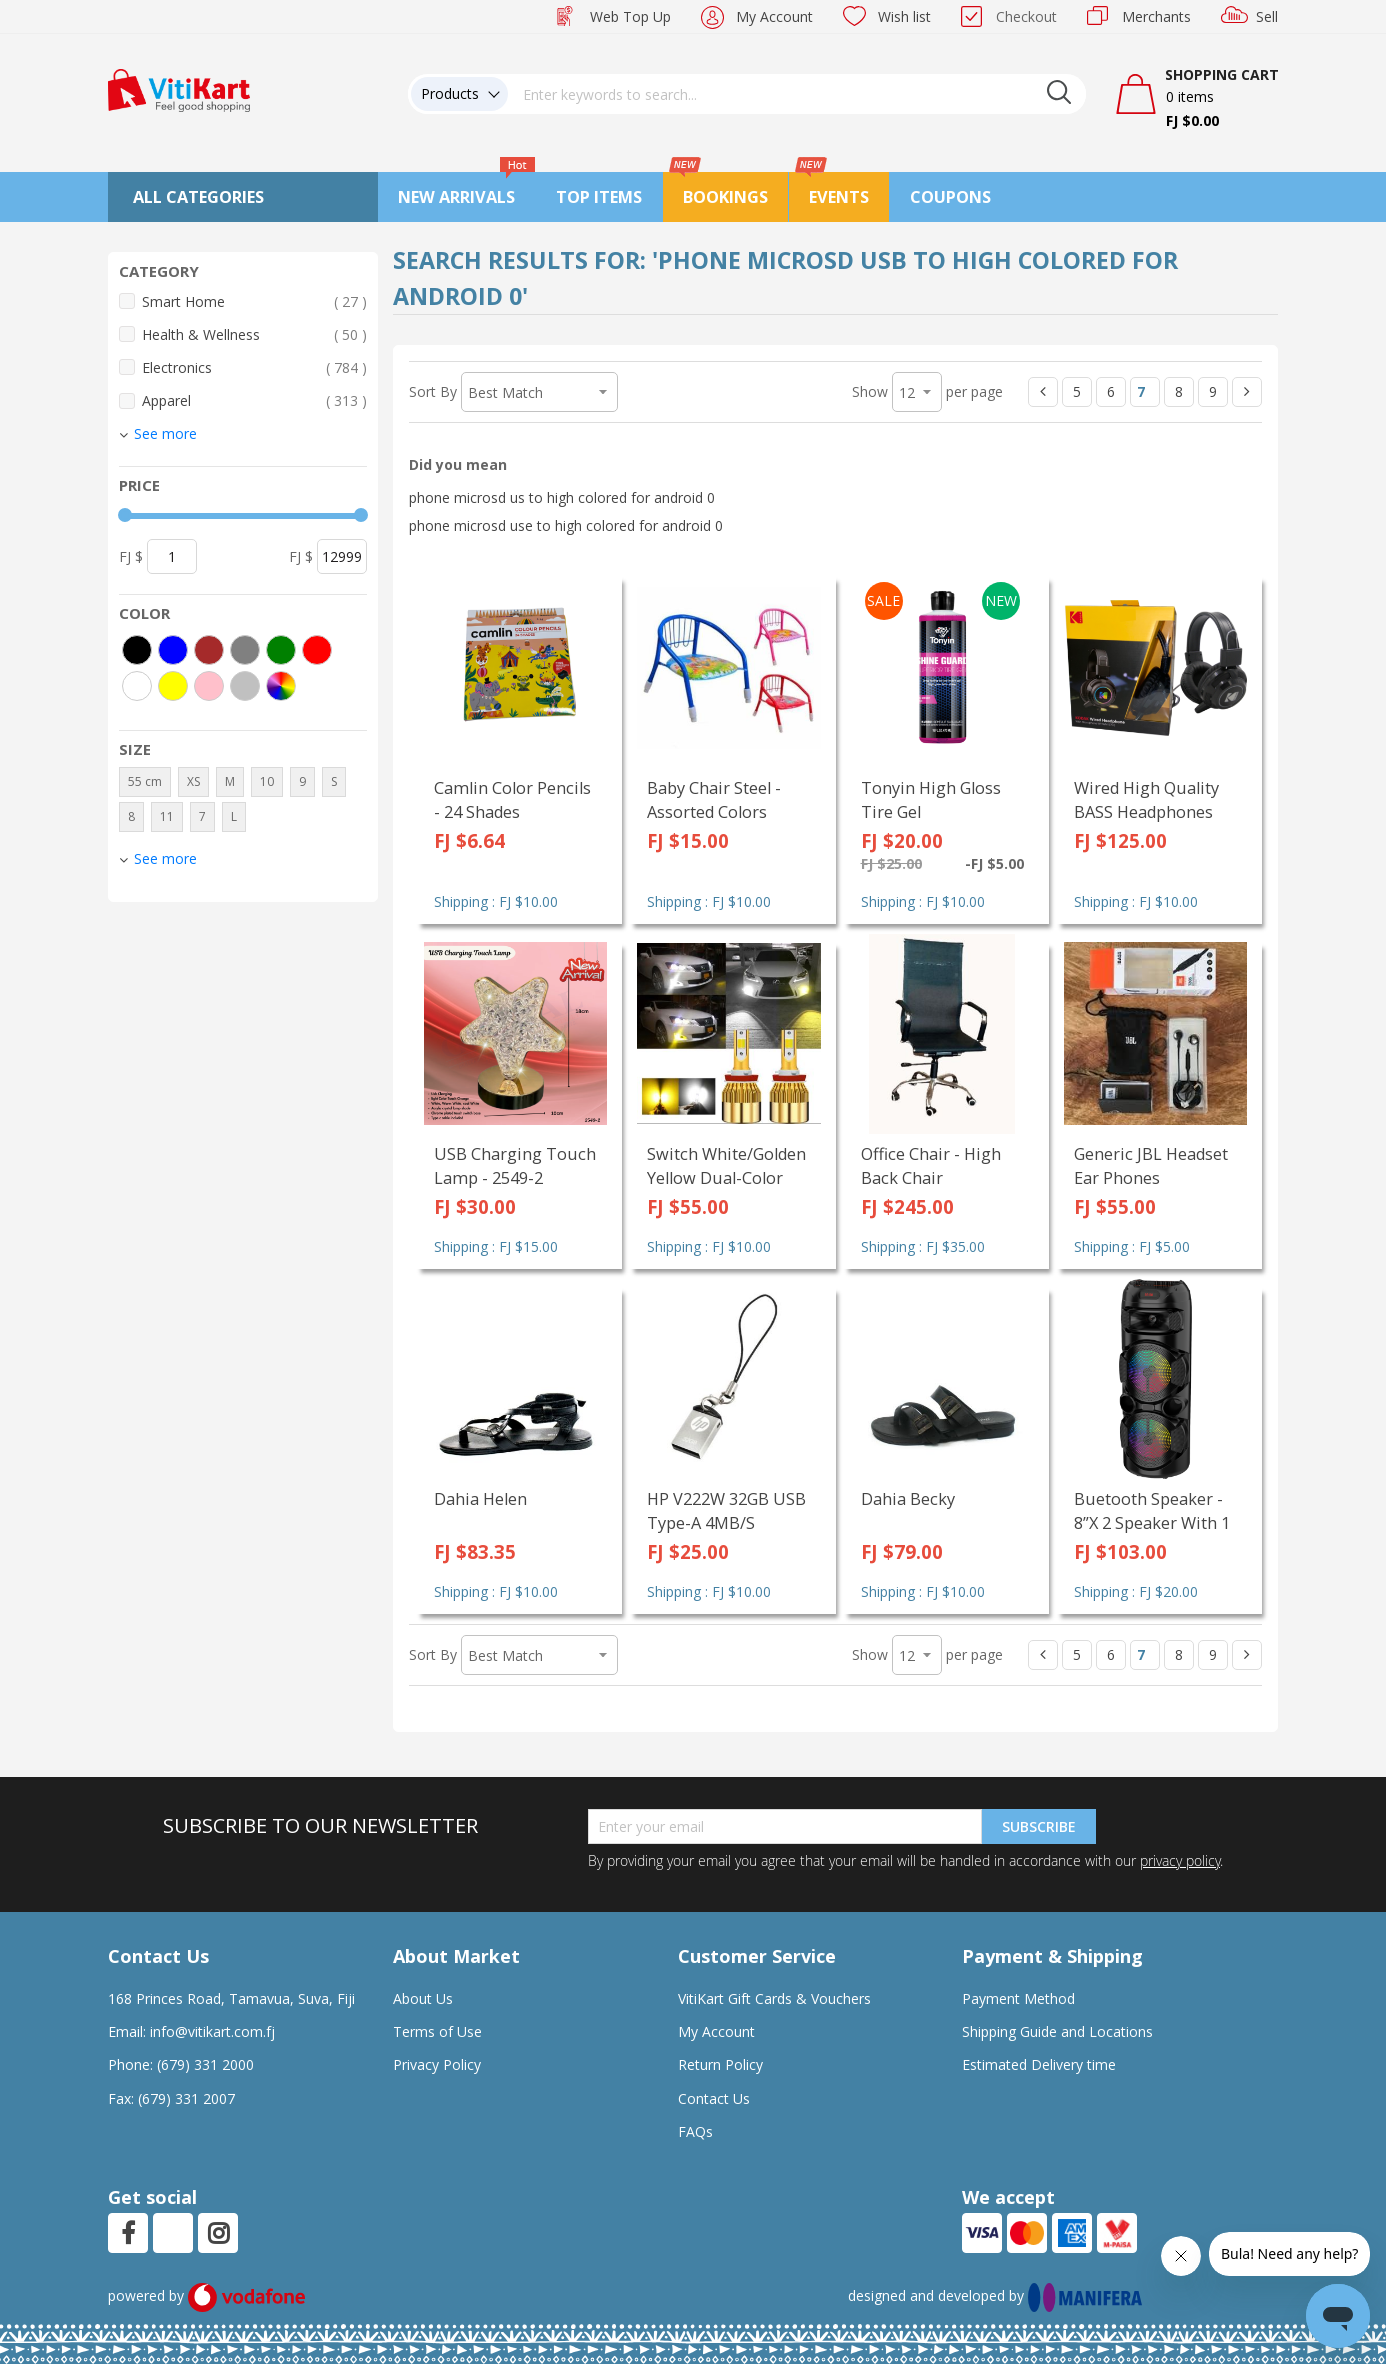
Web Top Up (630, 16)
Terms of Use (437, 2031)
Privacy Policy (437, 2064)
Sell (1267, 16)
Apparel (254, 400)
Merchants (1156, 16)
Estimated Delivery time (1039, 2064)
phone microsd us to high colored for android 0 (562, 497)
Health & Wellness (254, 334)
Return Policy (720, 2064)
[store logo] (179, 88)
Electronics (254, 367)
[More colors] (281, 686)
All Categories (198, 197)
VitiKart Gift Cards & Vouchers (774, 1998)
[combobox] (797, 94)
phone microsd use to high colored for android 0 (566, 525)
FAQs (695, 2131)
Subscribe (1039, 1826)
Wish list (904, 16)
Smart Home (254, 301)
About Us (423, 1998)
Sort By (433, 391)
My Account (774, 16)
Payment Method (1018, 1998)
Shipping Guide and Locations (1057, 2031)
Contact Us (714, 2098)
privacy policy (1180, 1860)
